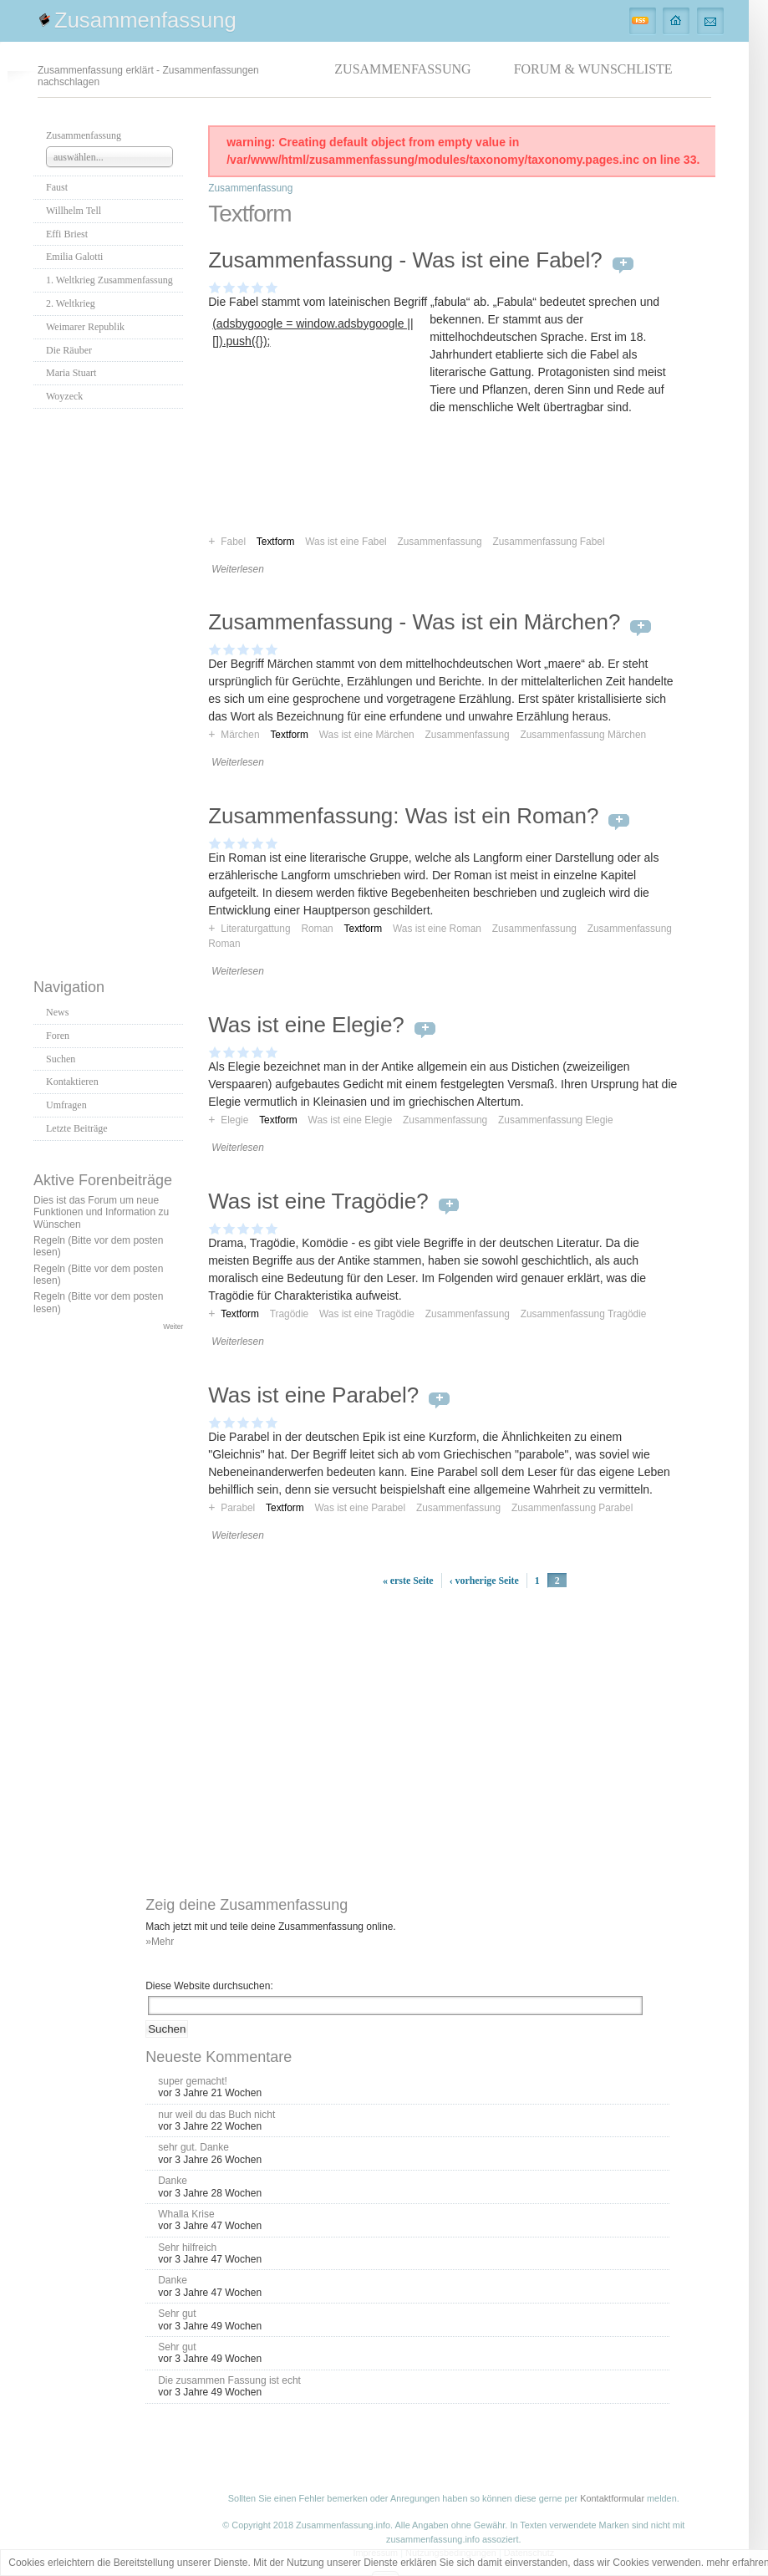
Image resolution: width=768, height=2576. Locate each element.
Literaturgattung (255, 928)
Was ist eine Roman (437, 928)
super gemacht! (192, 2081)
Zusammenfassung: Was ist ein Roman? (403, 815)
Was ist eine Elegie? (306, 1024)
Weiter (173, 1326)
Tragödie (289, 1314)
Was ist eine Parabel (360, 1508)
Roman (317, 928)
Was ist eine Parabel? (313, 1395)
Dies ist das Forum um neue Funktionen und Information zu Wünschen (101, 1212)
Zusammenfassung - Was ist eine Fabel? (405, 259)
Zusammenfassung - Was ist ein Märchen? (414, 621)
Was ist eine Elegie (350, 1120)
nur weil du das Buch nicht (216, 2114)
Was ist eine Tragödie (367, 1314)
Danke (172, 2181)
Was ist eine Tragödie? (318, 1201)
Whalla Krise (186, 2214)
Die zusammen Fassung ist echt (229, 2380)
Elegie (234, 1120)
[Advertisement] (108, 688)
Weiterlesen (237, 569)
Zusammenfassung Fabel (548, 541)
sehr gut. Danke (193, 2147)
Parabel (238, 1508)
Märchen (240, 735)
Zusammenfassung (145, 20)
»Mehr (159, 1941)
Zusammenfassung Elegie (555, 1120)
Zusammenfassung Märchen (583, 735)
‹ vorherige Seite (484, 1580)
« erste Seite (408, 1580)
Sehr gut (177, 2313)
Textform (289, 735)
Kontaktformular (612, 2498)
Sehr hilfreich (187, 2247)
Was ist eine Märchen (367, 735)
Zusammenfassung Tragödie (584, 1314)
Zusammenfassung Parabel (572, 1508)
